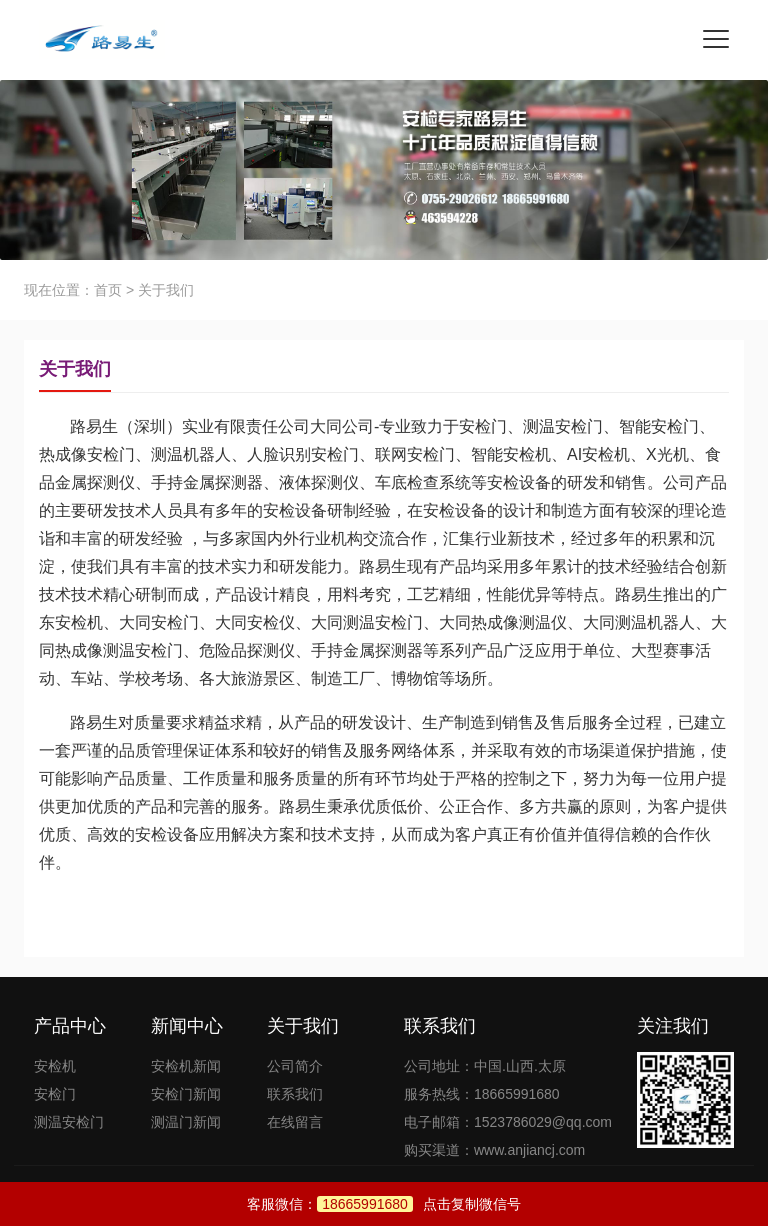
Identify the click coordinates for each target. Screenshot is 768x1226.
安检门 (55, 1094)
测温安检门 (69, 1122)
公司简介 (295, 1066)
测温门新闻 (186, 1122)
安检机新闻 (186, 1066)
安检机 (55, 1066)
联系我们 (295, 1094)
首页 (108, 290)
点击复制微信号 (419, 1204)
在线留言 (295, 1122)
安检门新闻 (186, 1094)
